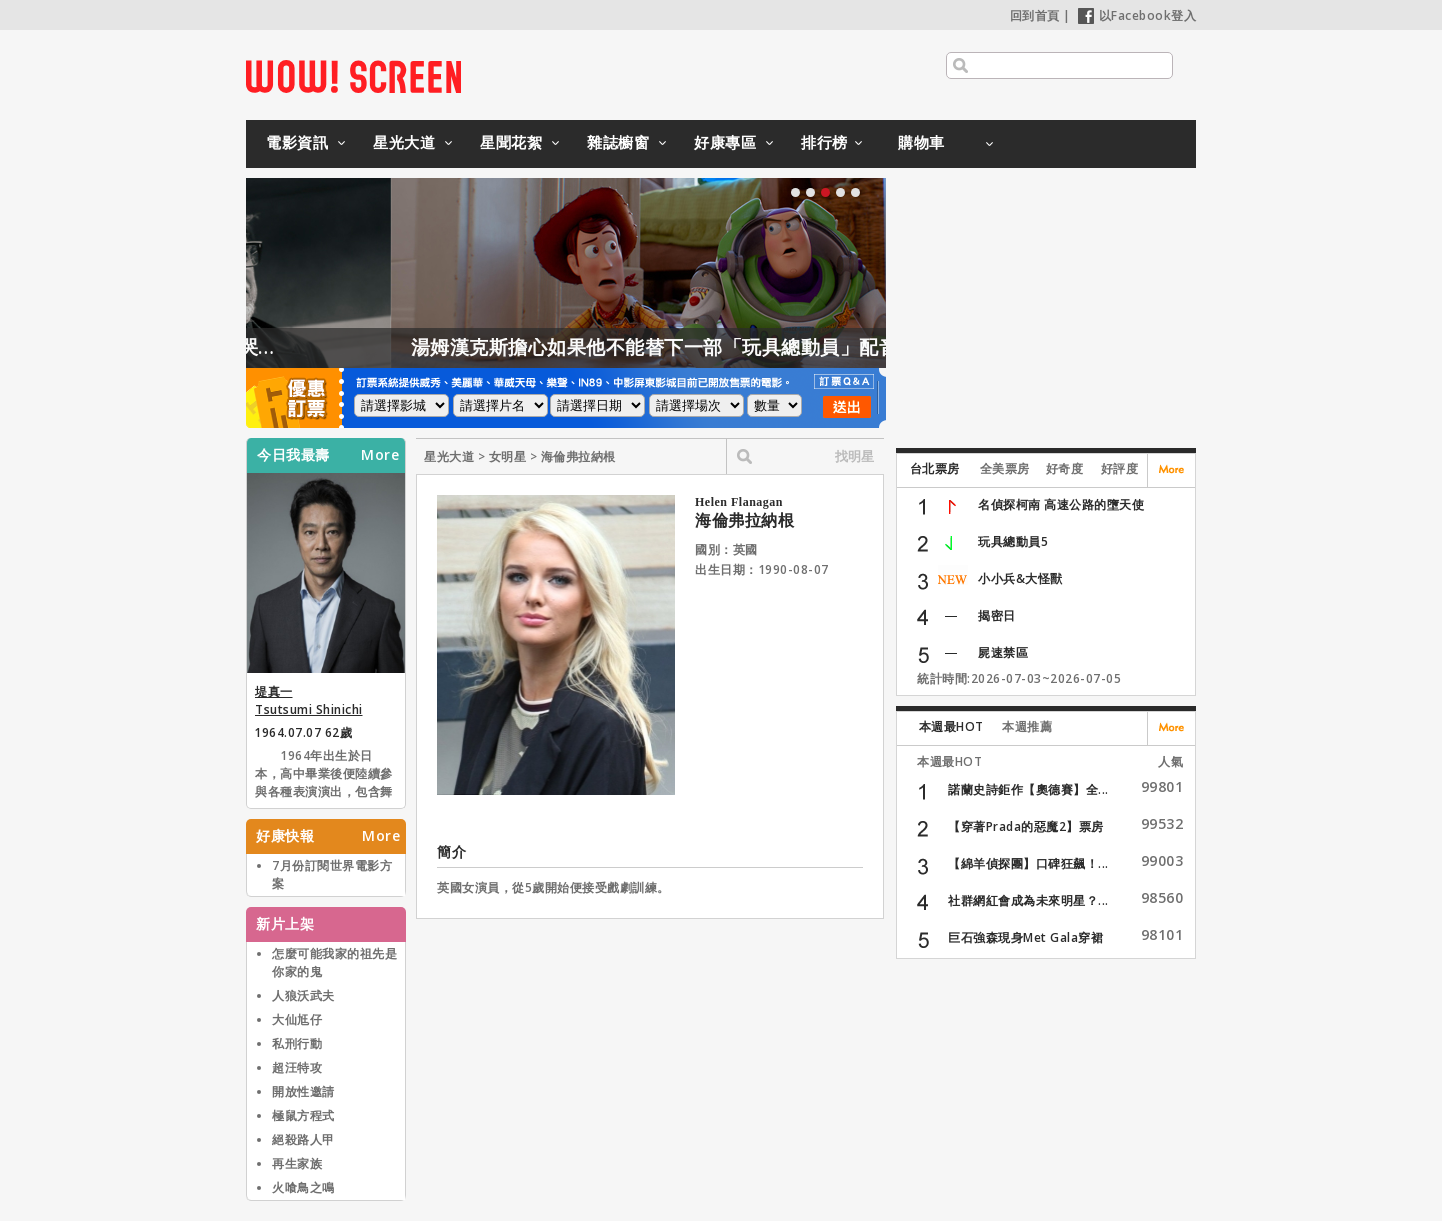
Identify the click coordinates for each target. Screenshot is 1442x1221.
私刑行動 (297, 1043)
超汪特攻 (297, 1067)
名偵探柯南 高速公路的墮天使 (1061, 504)
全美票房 (1005, 468)
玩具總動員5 (1013, 541)
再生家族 (297, 1163)
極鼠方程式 (303, 1115)
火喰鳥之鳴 (303, 1187)
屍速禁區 (1003, 652)
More (380, 455)
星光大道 (404, 142)
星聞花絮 (511, 142)
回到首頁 (1035, 15)
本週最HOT (951, 726)
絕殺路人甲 (303, 1139)
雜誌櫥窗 (618, 142)
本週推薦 (1027, 726)
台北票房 (935, 468)
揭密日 (997, 615)
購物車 (921, 142)
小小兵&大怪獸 (1020, 578)
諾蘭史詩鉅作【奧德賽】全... (1028, 789)
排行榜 (824, 142)
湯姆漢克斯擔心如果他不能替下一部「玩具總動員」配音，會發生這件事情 (775, 347)
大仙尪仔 (297, 1019)
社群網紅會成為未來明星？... (1028, 900)
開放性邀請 (303, 1091)
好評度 (1120, 468)
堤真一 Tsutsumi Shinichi (309, 700)
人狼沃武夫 (303, 995)
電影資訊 (297, 142)
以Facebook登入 (1137, 15)
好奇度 (1065, 468)
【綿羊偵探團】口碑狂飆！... (1028, 863)
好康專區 (725, 142)
